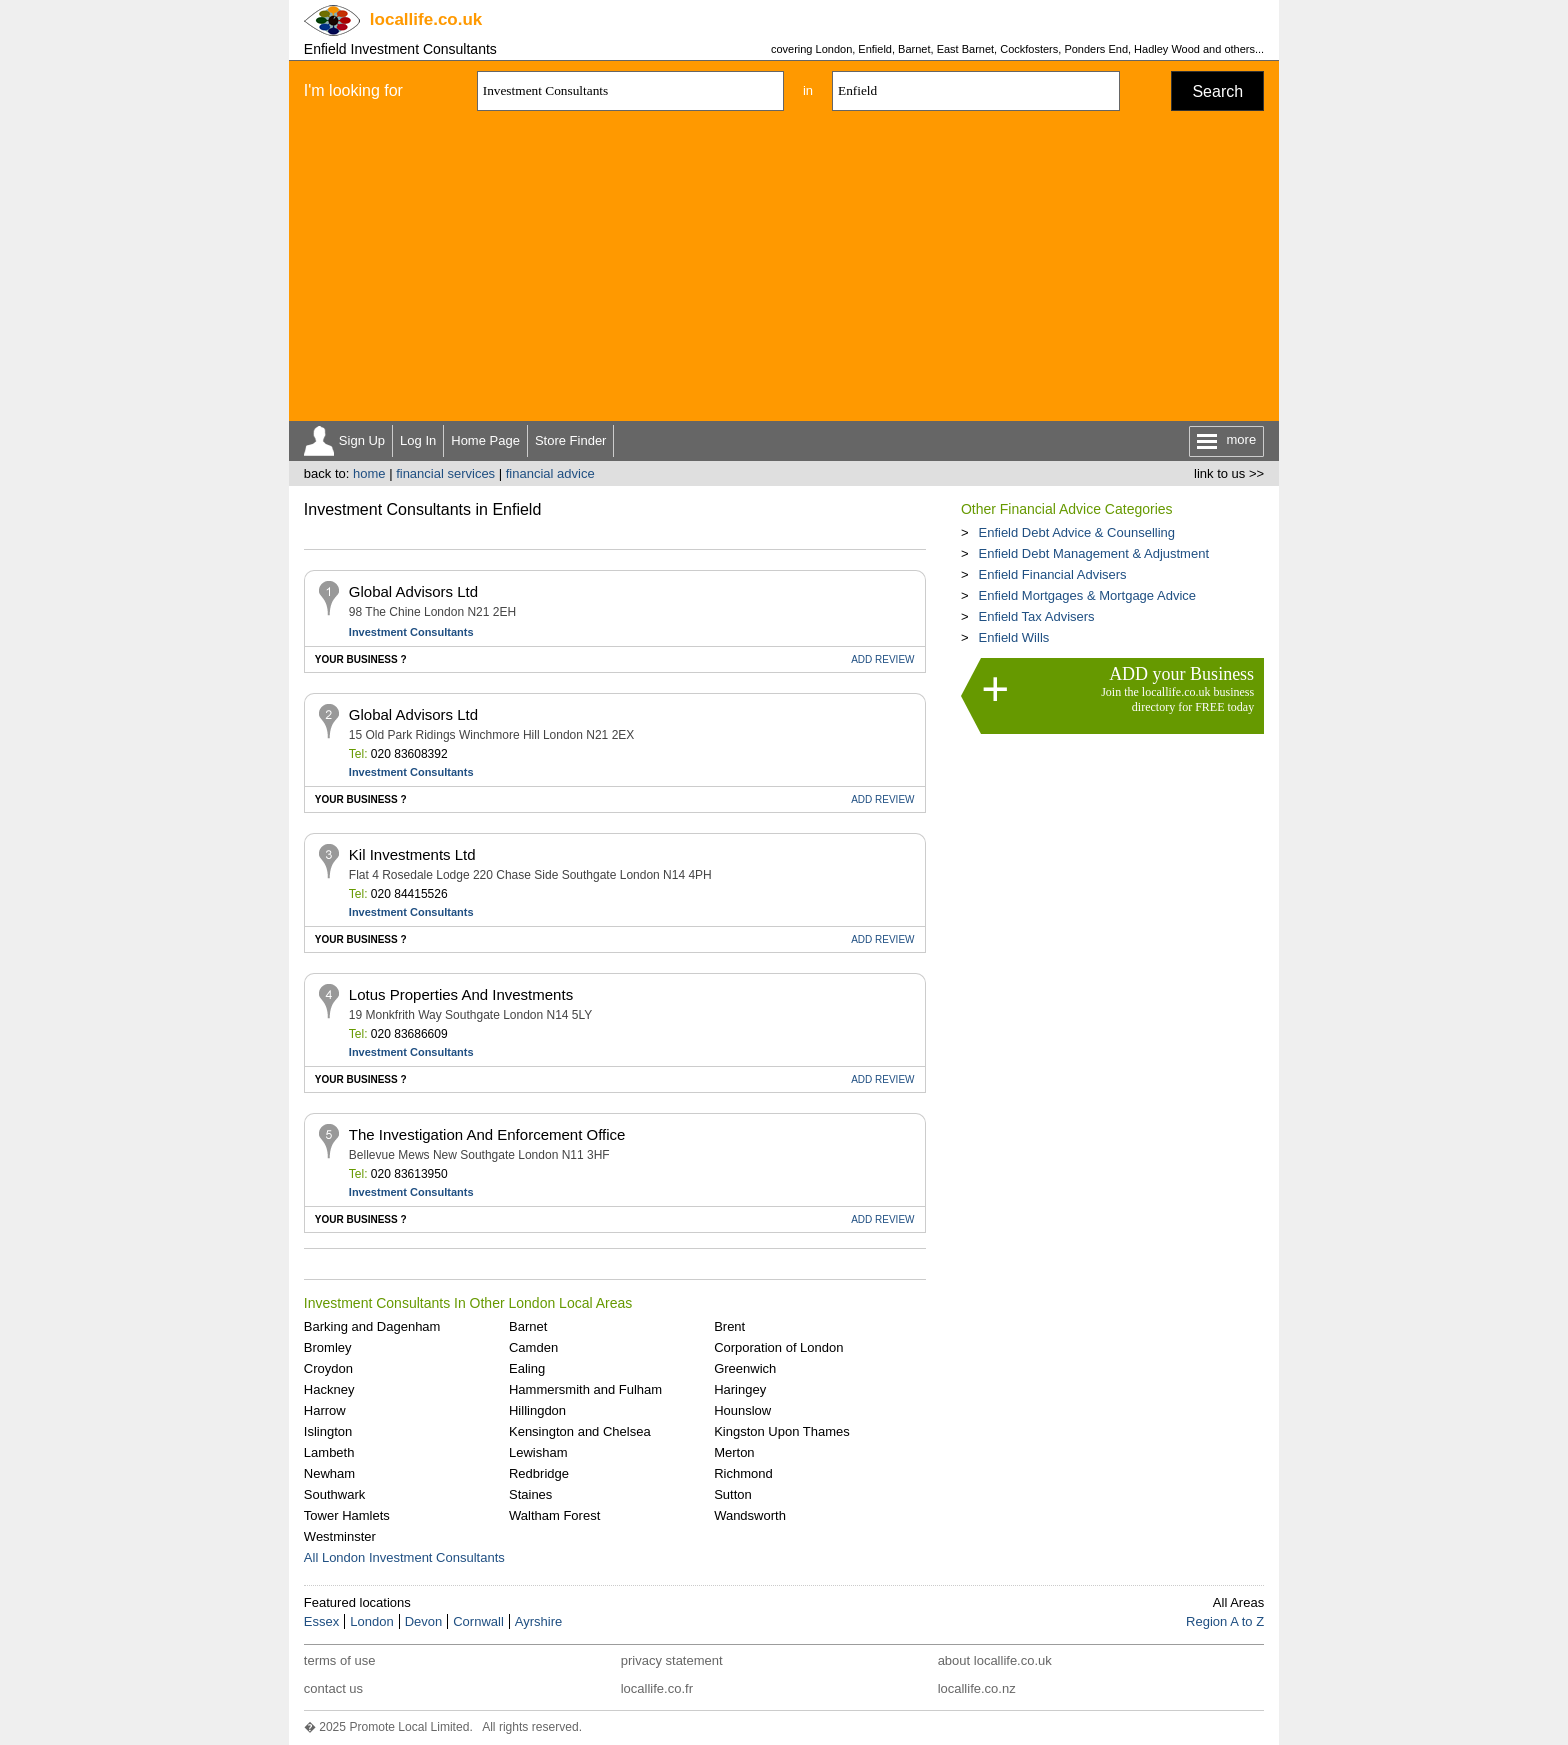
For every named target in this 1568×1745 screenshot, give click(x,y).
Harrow (325, 1410)
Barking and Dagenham (372, 1326)
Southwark (334, 1494)
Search (1217, 91)
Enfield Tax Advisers (1036, 616)
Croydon (328, 1368)
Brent (729, 1326)
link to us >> (1229, 473)
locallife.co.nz (977, 1688)
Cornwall (478, 1621)
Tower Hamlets (347, 1515)
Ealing (527, 1368)
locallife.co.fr (657, 1688)
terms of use (340, 1660)
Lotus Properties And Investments (461, 994)
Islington (328, 1431)
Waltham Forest (554, 1515)
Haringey (740, 1389)
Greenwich (745, 1368)
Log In (418, 440)
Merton (734, 1452)
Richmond (743, 1473)
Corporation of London (778, 1347)
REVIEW (882, 659)
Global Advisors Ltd (413, 591)
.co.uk (426, 19)
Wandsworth (750, 1515)
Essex (321, 1621)
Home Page (485, 440)
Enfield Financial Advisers (1052, 574)
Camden (533, 1347)
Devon (424, 1621)
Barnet (528, 1326)
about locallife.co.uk (995, 1660)
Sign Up (362, 440)
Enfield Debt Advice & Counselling (1076, 532)
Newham (329, 1473)
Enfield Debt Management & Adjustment (1093, 553)
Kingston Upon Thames (782, 1431)
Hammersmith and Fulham (585, 1389)
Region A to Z (1225, 1621)
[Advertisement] (784, 271)
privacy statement (672, 1660)
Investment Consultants (411, 632)
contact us (333, 1688)
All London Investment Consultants (404, 1557)
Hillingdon (537, 1410)
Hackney (329, 1389)
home (369, 473)
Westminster (340, 1536)
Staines (530, 1494)
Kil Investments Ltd (412, 854)
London (371, 1621)
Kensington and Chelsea (580, 1431)
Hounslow (742, 1410)
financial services (445, 473)
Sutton (733, 1494)
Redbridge (539, 1473)
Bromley (328, 1347)
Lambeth (329, 1452)
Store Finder (571, 440)
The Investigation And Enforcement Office (487, 1134)
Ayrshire (538, 1621)
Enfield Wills (1013, 637)
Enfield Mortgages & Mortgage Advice (1087, 595)
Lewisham (538, 1452)
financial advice (550, 473)
